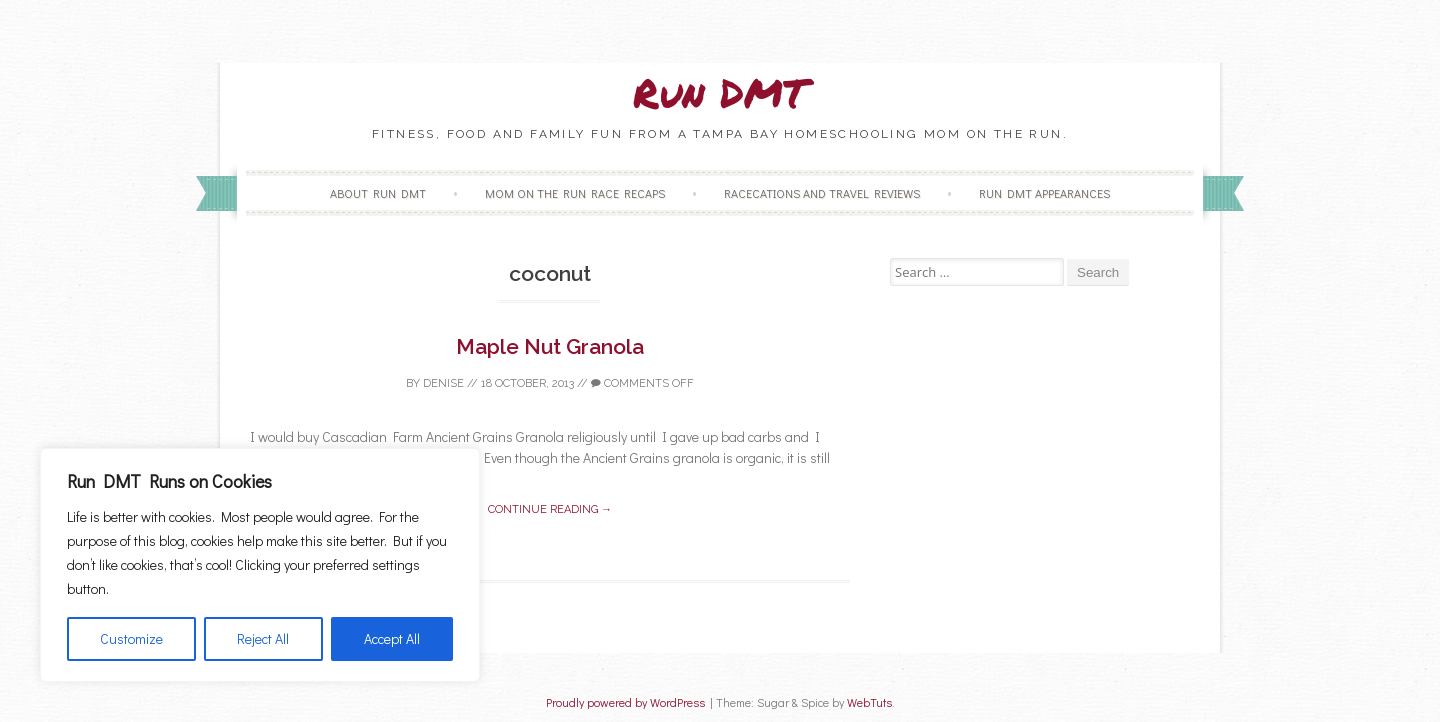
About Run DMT (378, 193)
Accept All (392, 638)
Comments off (642, 383)
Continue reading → (550, 509)
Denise (443, 383)
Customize (131, 638)
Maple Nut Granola (550, 346)
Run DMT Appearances (1044, 193)
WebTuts (869, 702)
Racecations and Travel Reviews (822, 193)
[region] (260, 565)
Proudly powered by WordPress (625, 702)
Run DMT (720, 92)
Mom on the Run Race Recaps (575, 193)
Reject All (263, 638)
